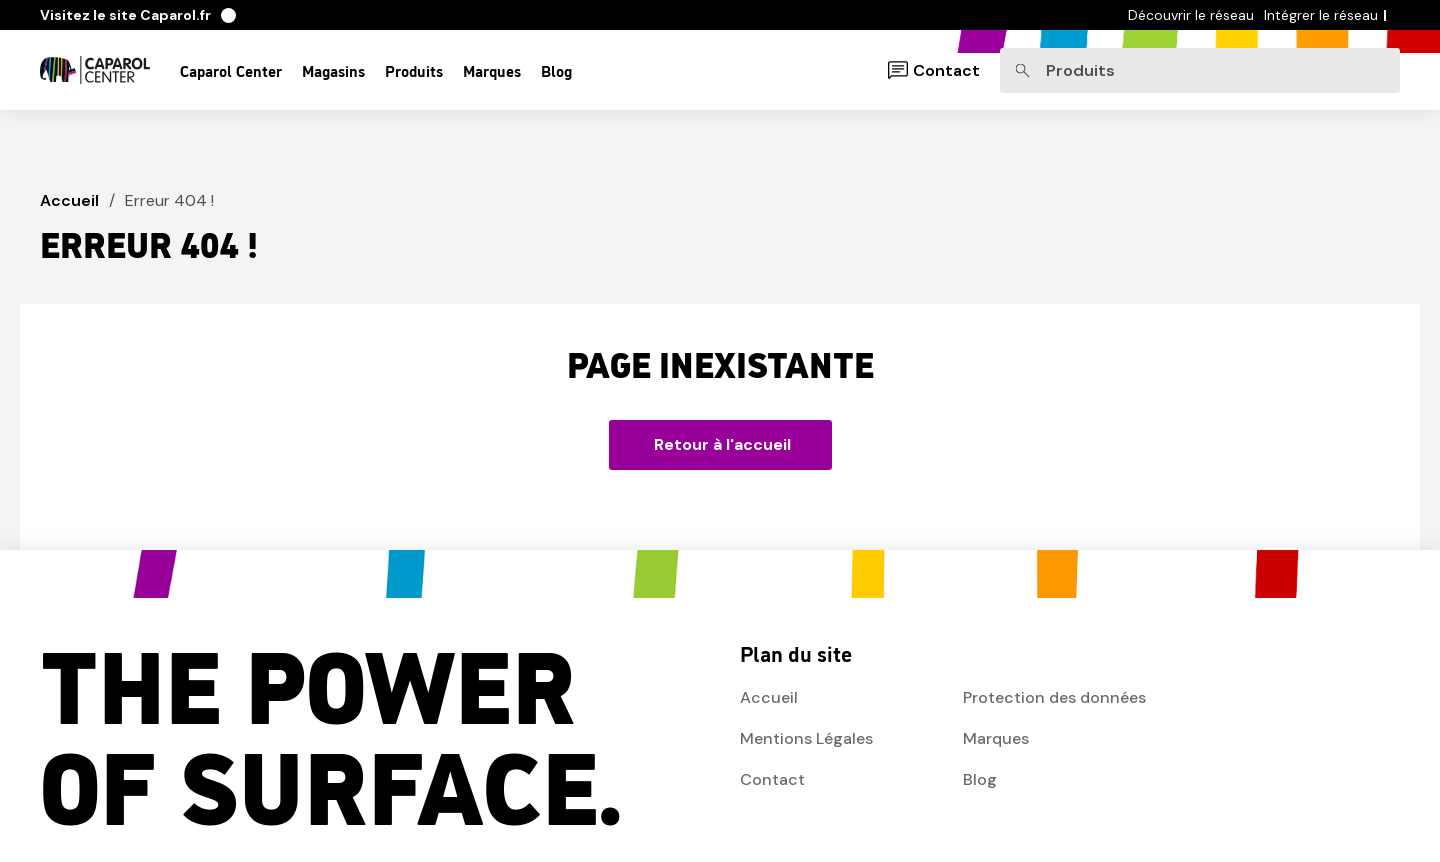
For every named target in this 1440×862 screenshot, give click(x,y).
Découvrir (1191, 15)
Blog (556, 70)
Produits (414, 70)
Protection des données (1054, 697)
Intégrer (1321, 15)
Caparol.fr (138, 15)
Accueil (69, 200)
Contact (946, 70)
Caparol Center (231, 70)
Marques (492, 70)
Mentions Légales (806, 738)
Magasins (333, 70)
